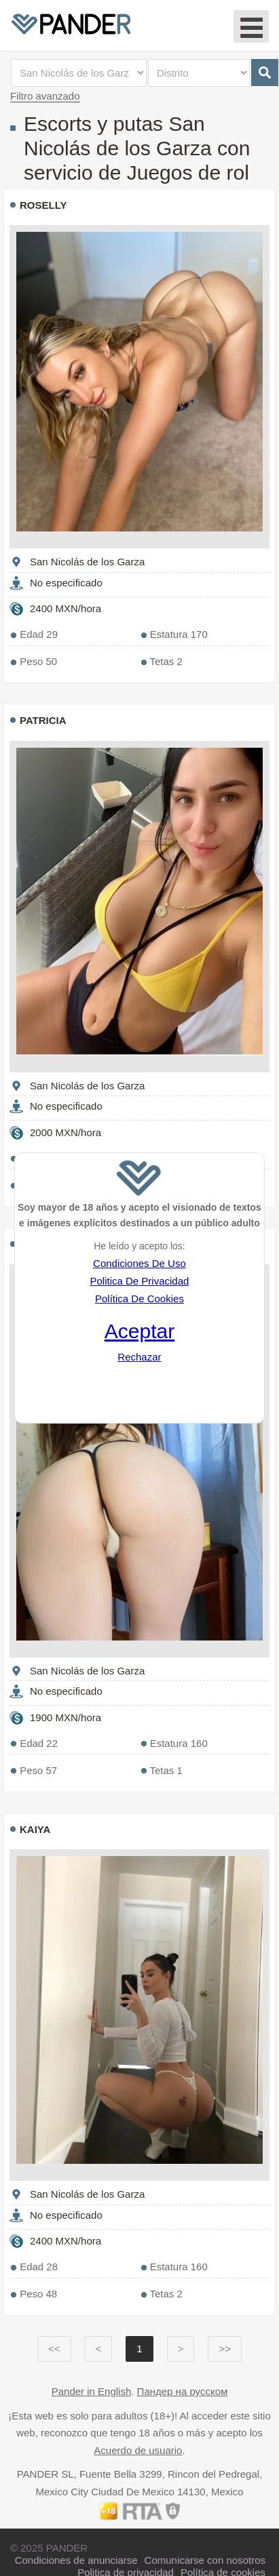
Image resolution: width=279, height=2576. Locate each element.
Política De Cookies (139, 1298)
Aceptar (139, 1331)
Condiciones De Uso (139, 1263)
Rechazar (139, 1357)
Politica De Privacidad (139, 1281)
